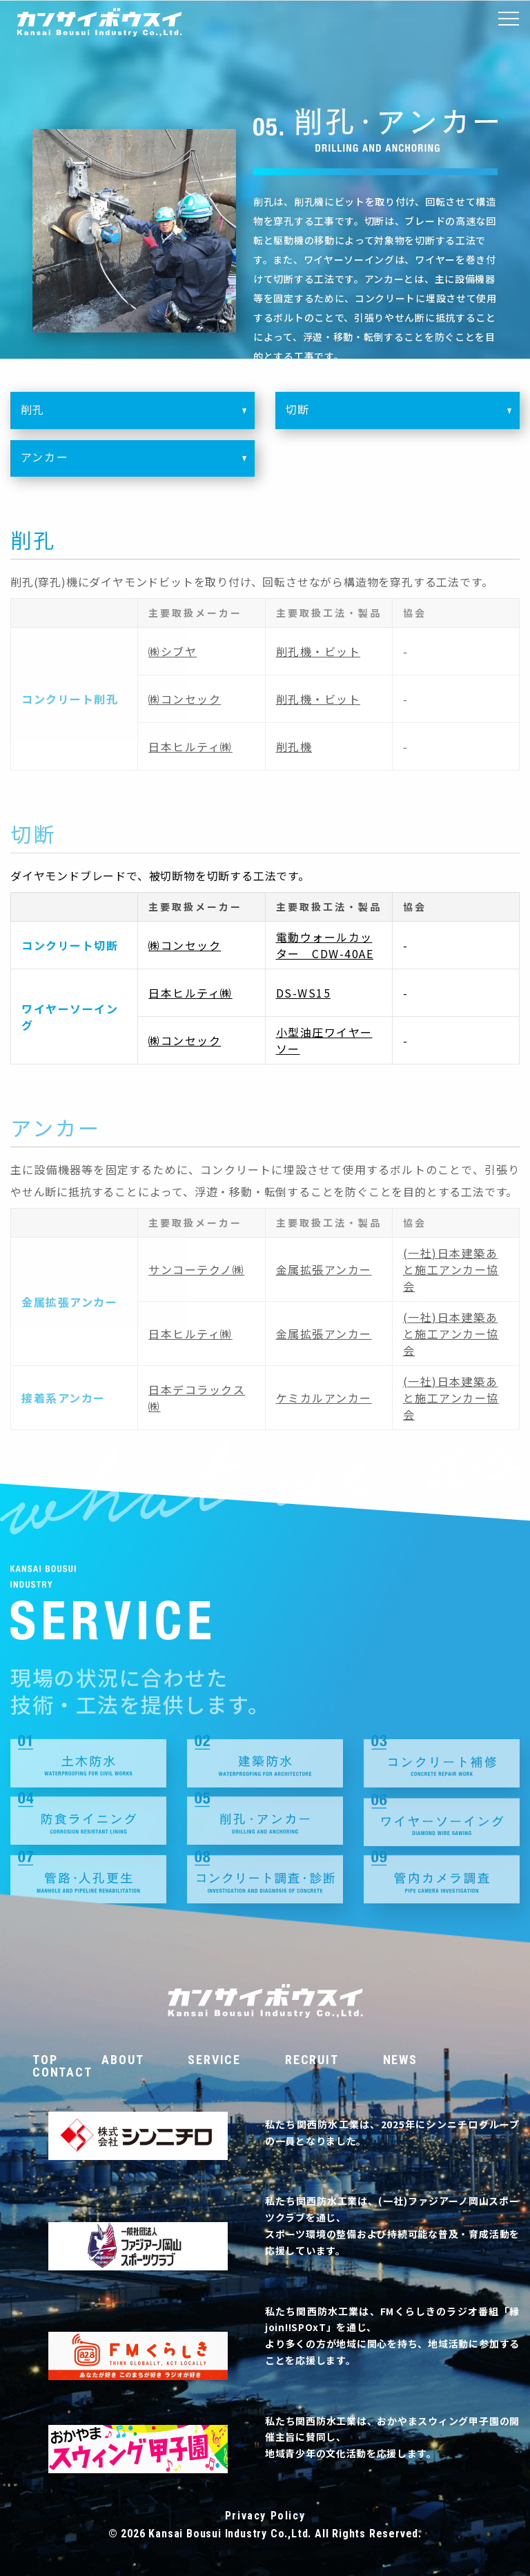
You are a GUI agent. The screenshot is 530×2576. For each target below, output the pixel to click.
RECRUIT (312, 2060)
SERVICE (214, 2060)
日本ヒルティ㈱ (190, 746)
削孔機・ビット (318, 651)
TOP (44, 2060)
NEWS (400, 2060)
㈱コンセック (184, 699)
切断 (403, 416)
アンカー (138, 463)
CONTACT (62, 2072)
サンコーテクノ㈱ (196, 1269)
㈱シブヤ (172, 651)
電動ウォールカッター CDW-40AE (325, 945)
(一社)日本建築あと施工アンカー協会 (451, 1269)
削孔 (138, 416)
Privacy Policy (265, 2515)
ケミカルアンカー (324, 1397)
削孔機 (294, 746)
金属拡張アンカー (324, 1269)
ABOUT (122, 2060)
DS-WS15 (303, 992)
